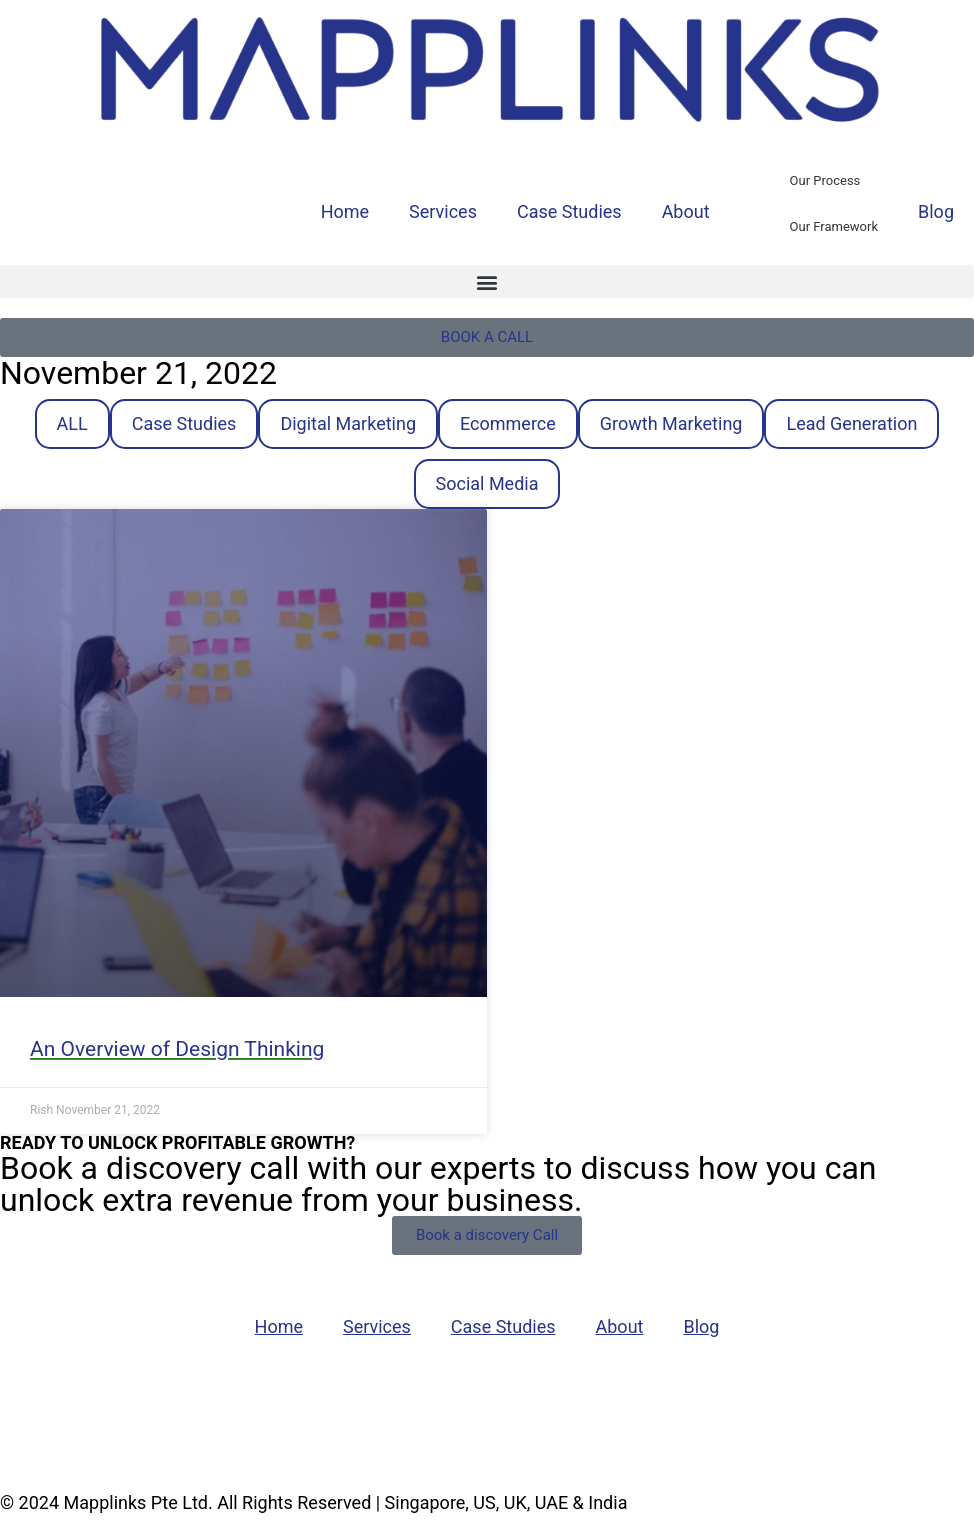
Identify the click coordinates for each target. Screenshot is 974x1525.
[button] (487, 281)
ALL (72, 423)
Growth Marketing (671, 423)
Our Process (825, 180)
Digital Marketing (348, 423)
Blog (936, 211)
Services (443, 211)
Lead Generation (851, 423)
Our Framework (834, 226)
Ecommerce (508, 423)
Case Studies (569, 211)
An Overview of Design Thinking (177, 1049)
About (686, 211)
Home (345, 211)
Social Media (487, 483)
